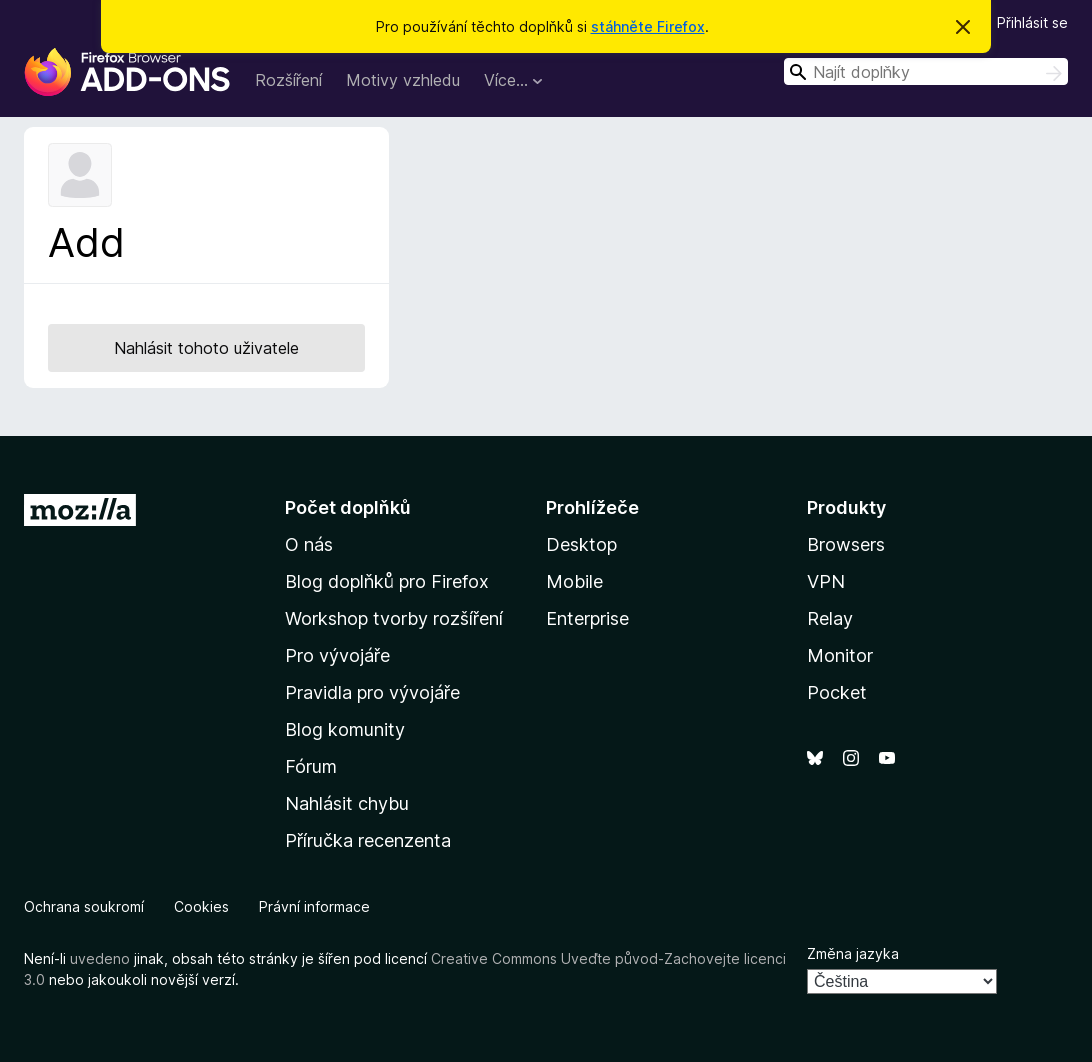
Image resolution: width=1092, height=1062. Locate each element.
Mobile (574, 581)
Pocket (837, 692)
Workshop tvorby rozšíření (394, 618)
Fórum (311, 766)
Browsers (846, 544)
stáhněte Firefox (648, 26)
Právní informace (314, 906)
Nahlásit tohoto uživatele (206, 348)
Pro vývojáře (337, 655)
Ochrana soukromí (84, 906)
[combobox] (926, 71)
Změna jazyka (853, 953)
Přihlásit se (1032, 22)
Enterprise (587, 618)
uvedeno (102, 958)
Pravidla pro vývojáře (372, 692)
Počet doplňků (348, 507)
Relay (830, 618)
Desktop (581, 544)
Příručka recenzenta (368, 840)
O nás (309, 544)
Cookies (201, 906)
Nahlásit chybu (347, 803)
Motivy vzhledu (403, 80)
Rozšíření (288, 80)
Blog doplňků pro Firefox (387, 581)
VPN (826, 581)
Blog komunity (345, 729)
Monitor (840, 655)
